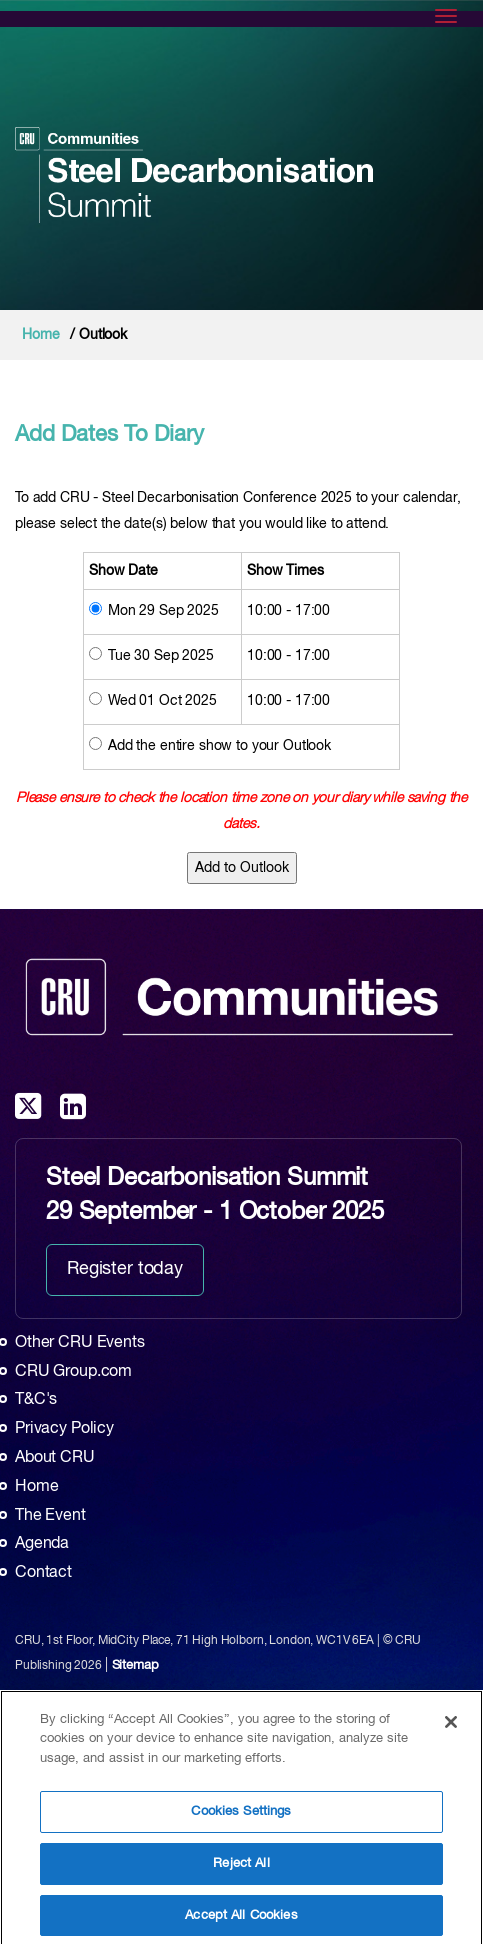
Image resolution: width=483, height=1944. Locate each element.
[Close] (451, 1728)
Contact (43, 1573)
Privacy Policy (64, 1429)
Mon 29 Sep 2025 (163, 611)
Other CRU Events (80, 1343)
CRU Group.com (73, 1372)
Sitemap (135, 1665)
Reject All (241, 1869)
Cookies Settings (241, 1817)
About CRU (55, 1458)
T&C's (36, 1400)
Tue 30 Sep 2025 (161, 656)
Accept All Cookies (241, 1921)
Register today (125, 1269)
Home (40, 335)
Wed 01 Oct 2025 (162, 701)
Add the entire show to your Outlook (219, 746)
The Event (50, 1516)
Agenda (42, 1544)
